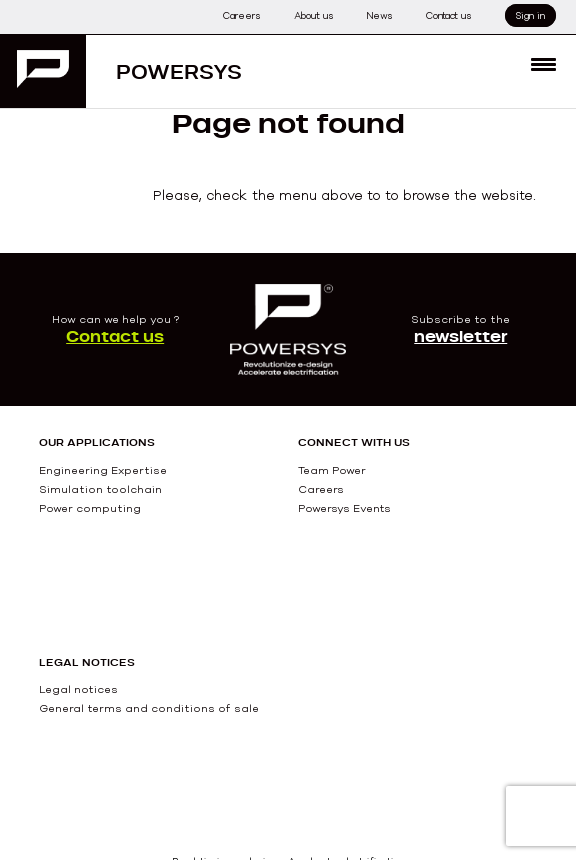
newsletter (460, 336)
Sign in (530, 15)
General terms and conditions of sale (149, 708)
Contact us (448, 15)
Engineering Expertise (103, 470)
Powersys (179, 71)
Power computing (90, 508)
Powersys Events (344, 508)
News (379, 15)
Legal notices (78, 689)
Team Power (332, 470)
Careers (241, 15)
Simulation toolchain (100, 489)
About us (313, 15)
